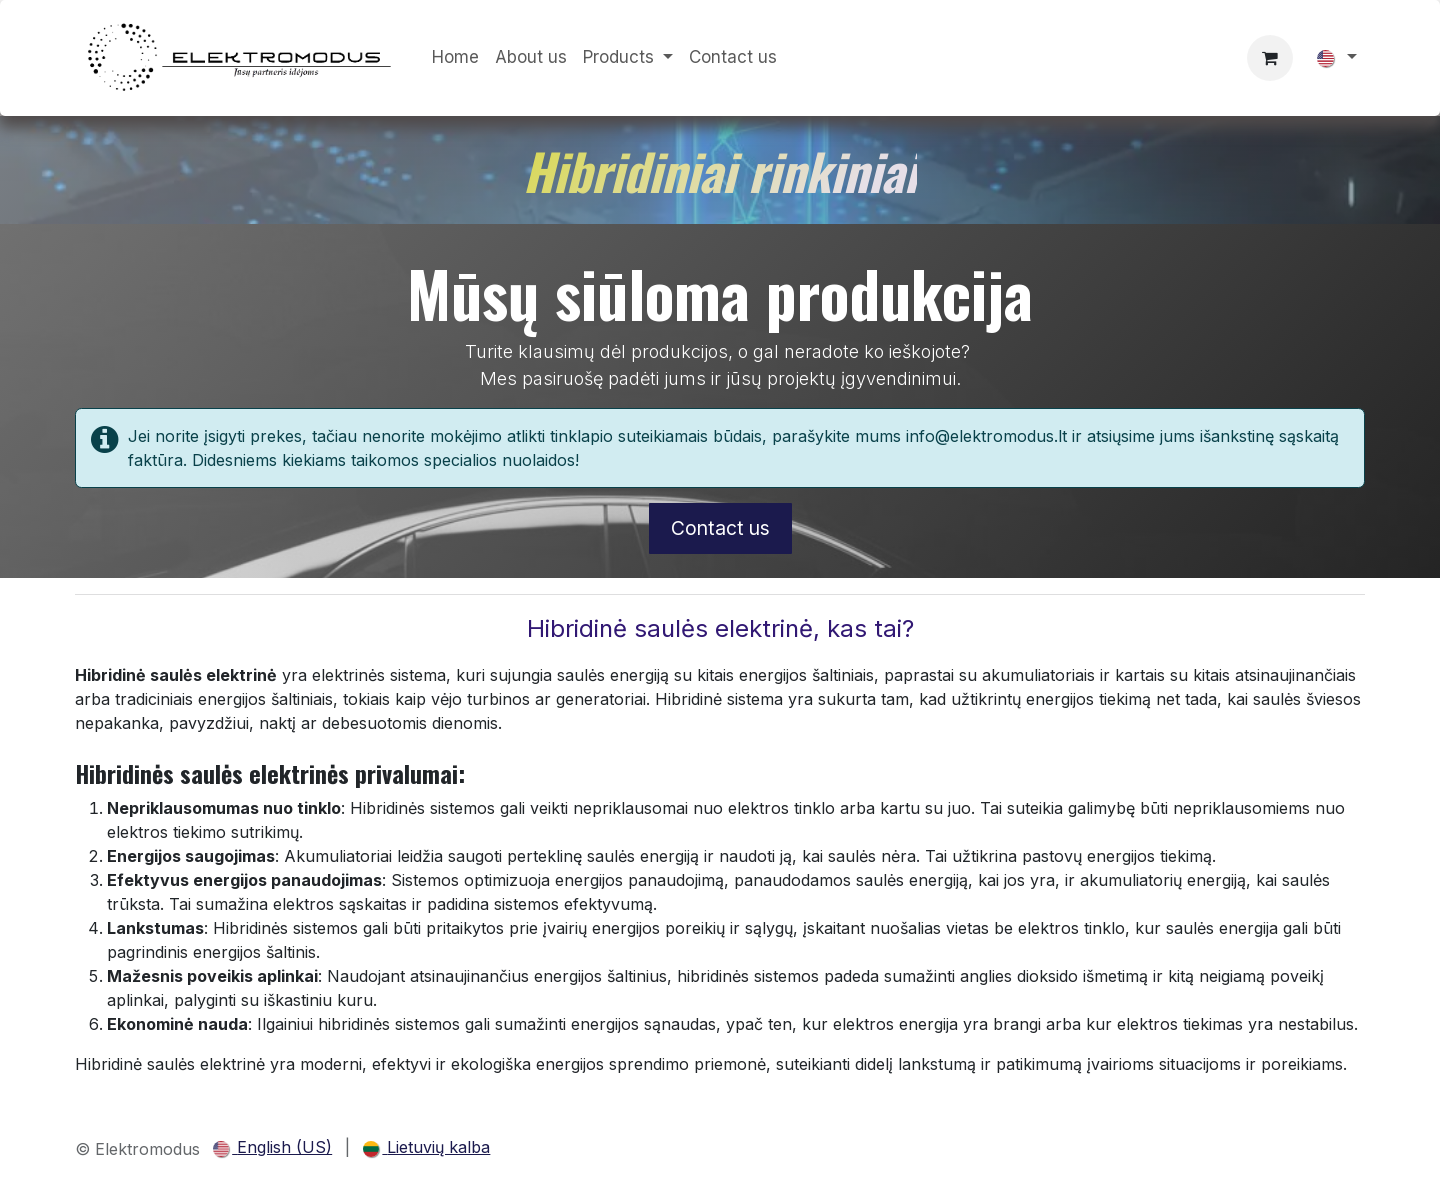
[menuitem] (455, 58)
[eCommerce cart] (1270, 58)
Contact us (720, 528)
